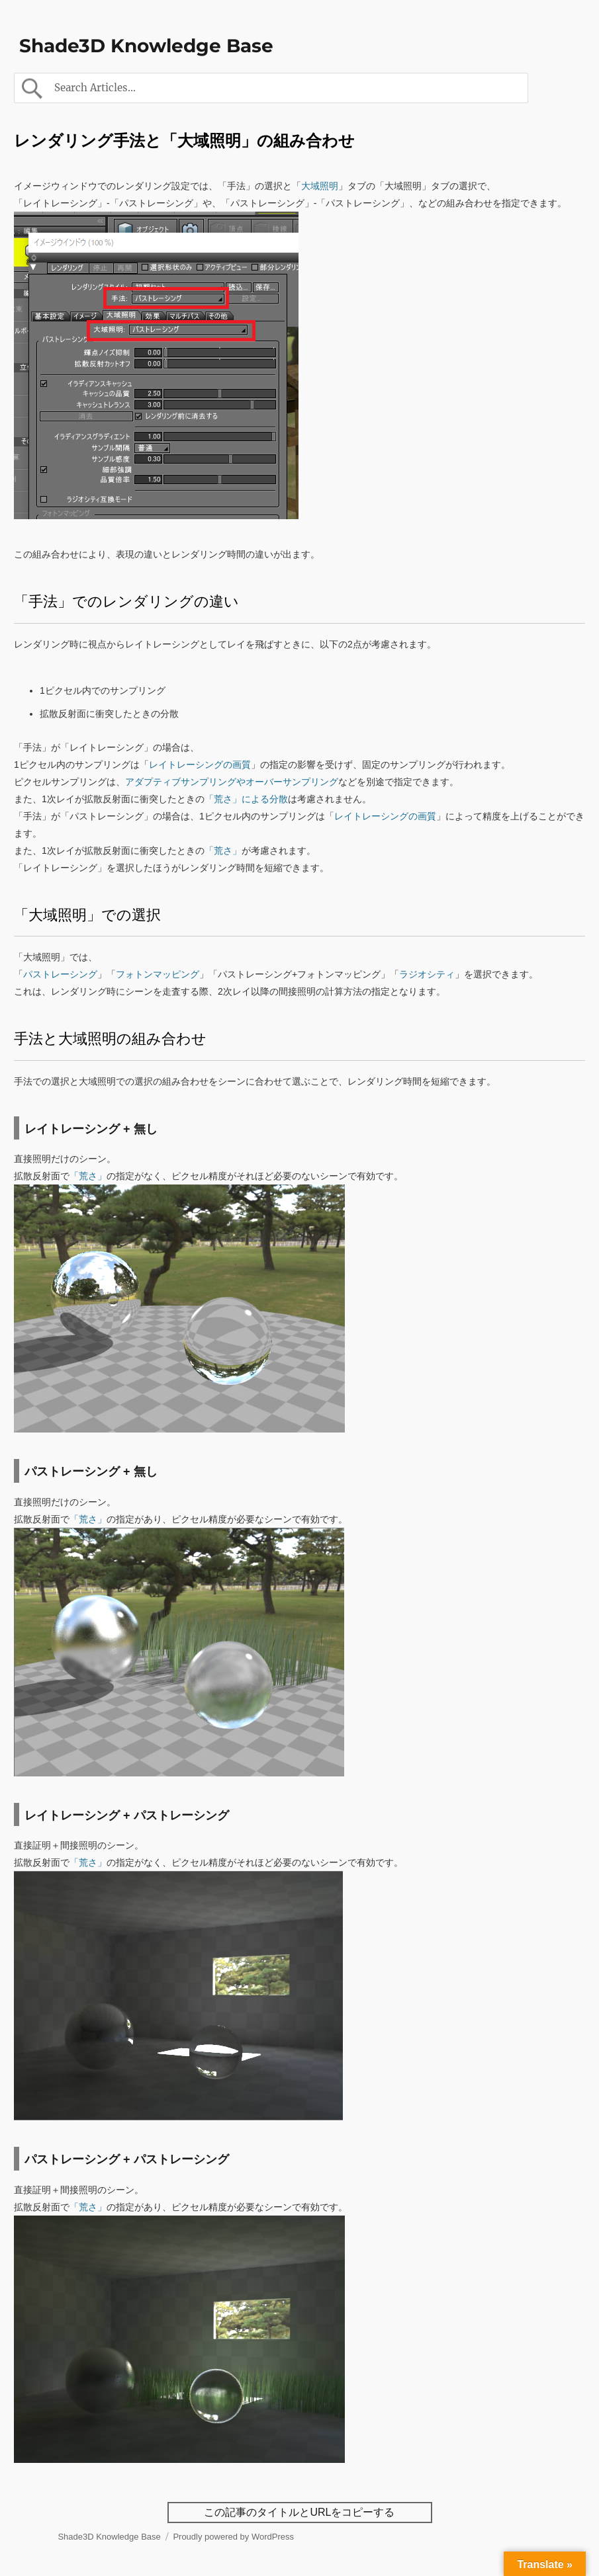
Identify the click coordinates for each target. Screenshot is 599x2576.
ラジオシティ (427, 974)
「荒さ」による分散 (246, 799)
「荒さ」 (223, 850)
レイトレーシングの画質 (200, 764)
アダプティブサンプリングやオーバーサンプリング (231, 781)
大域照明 (319, 186)
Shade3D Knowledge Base (146, 45)
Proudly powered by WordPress (233, 2537)
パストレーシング (60, 974)
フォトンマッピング (157, 974)
